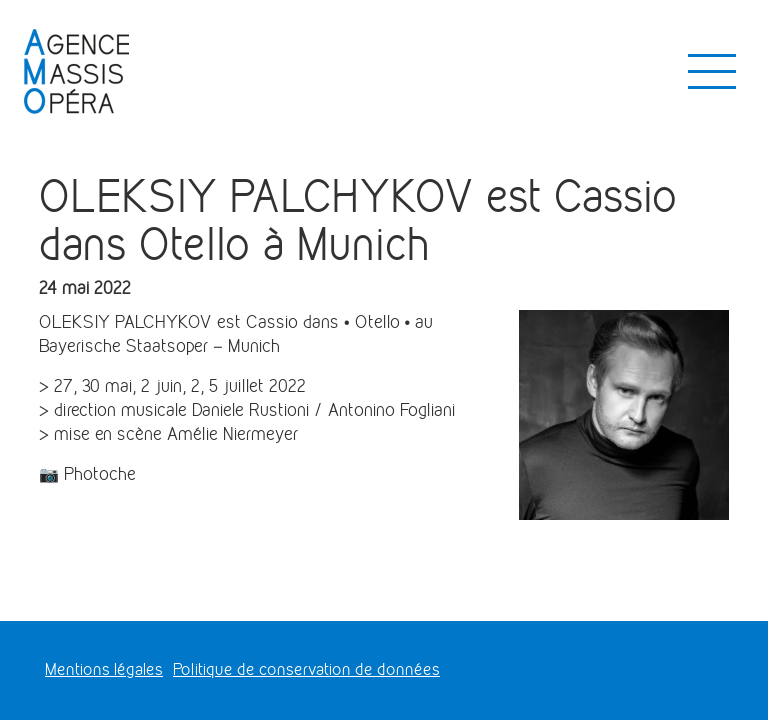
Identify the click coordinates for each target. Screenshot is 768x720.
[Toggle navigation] (712, 72)
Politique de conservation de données (306, 669)
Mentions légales (104, 669)
